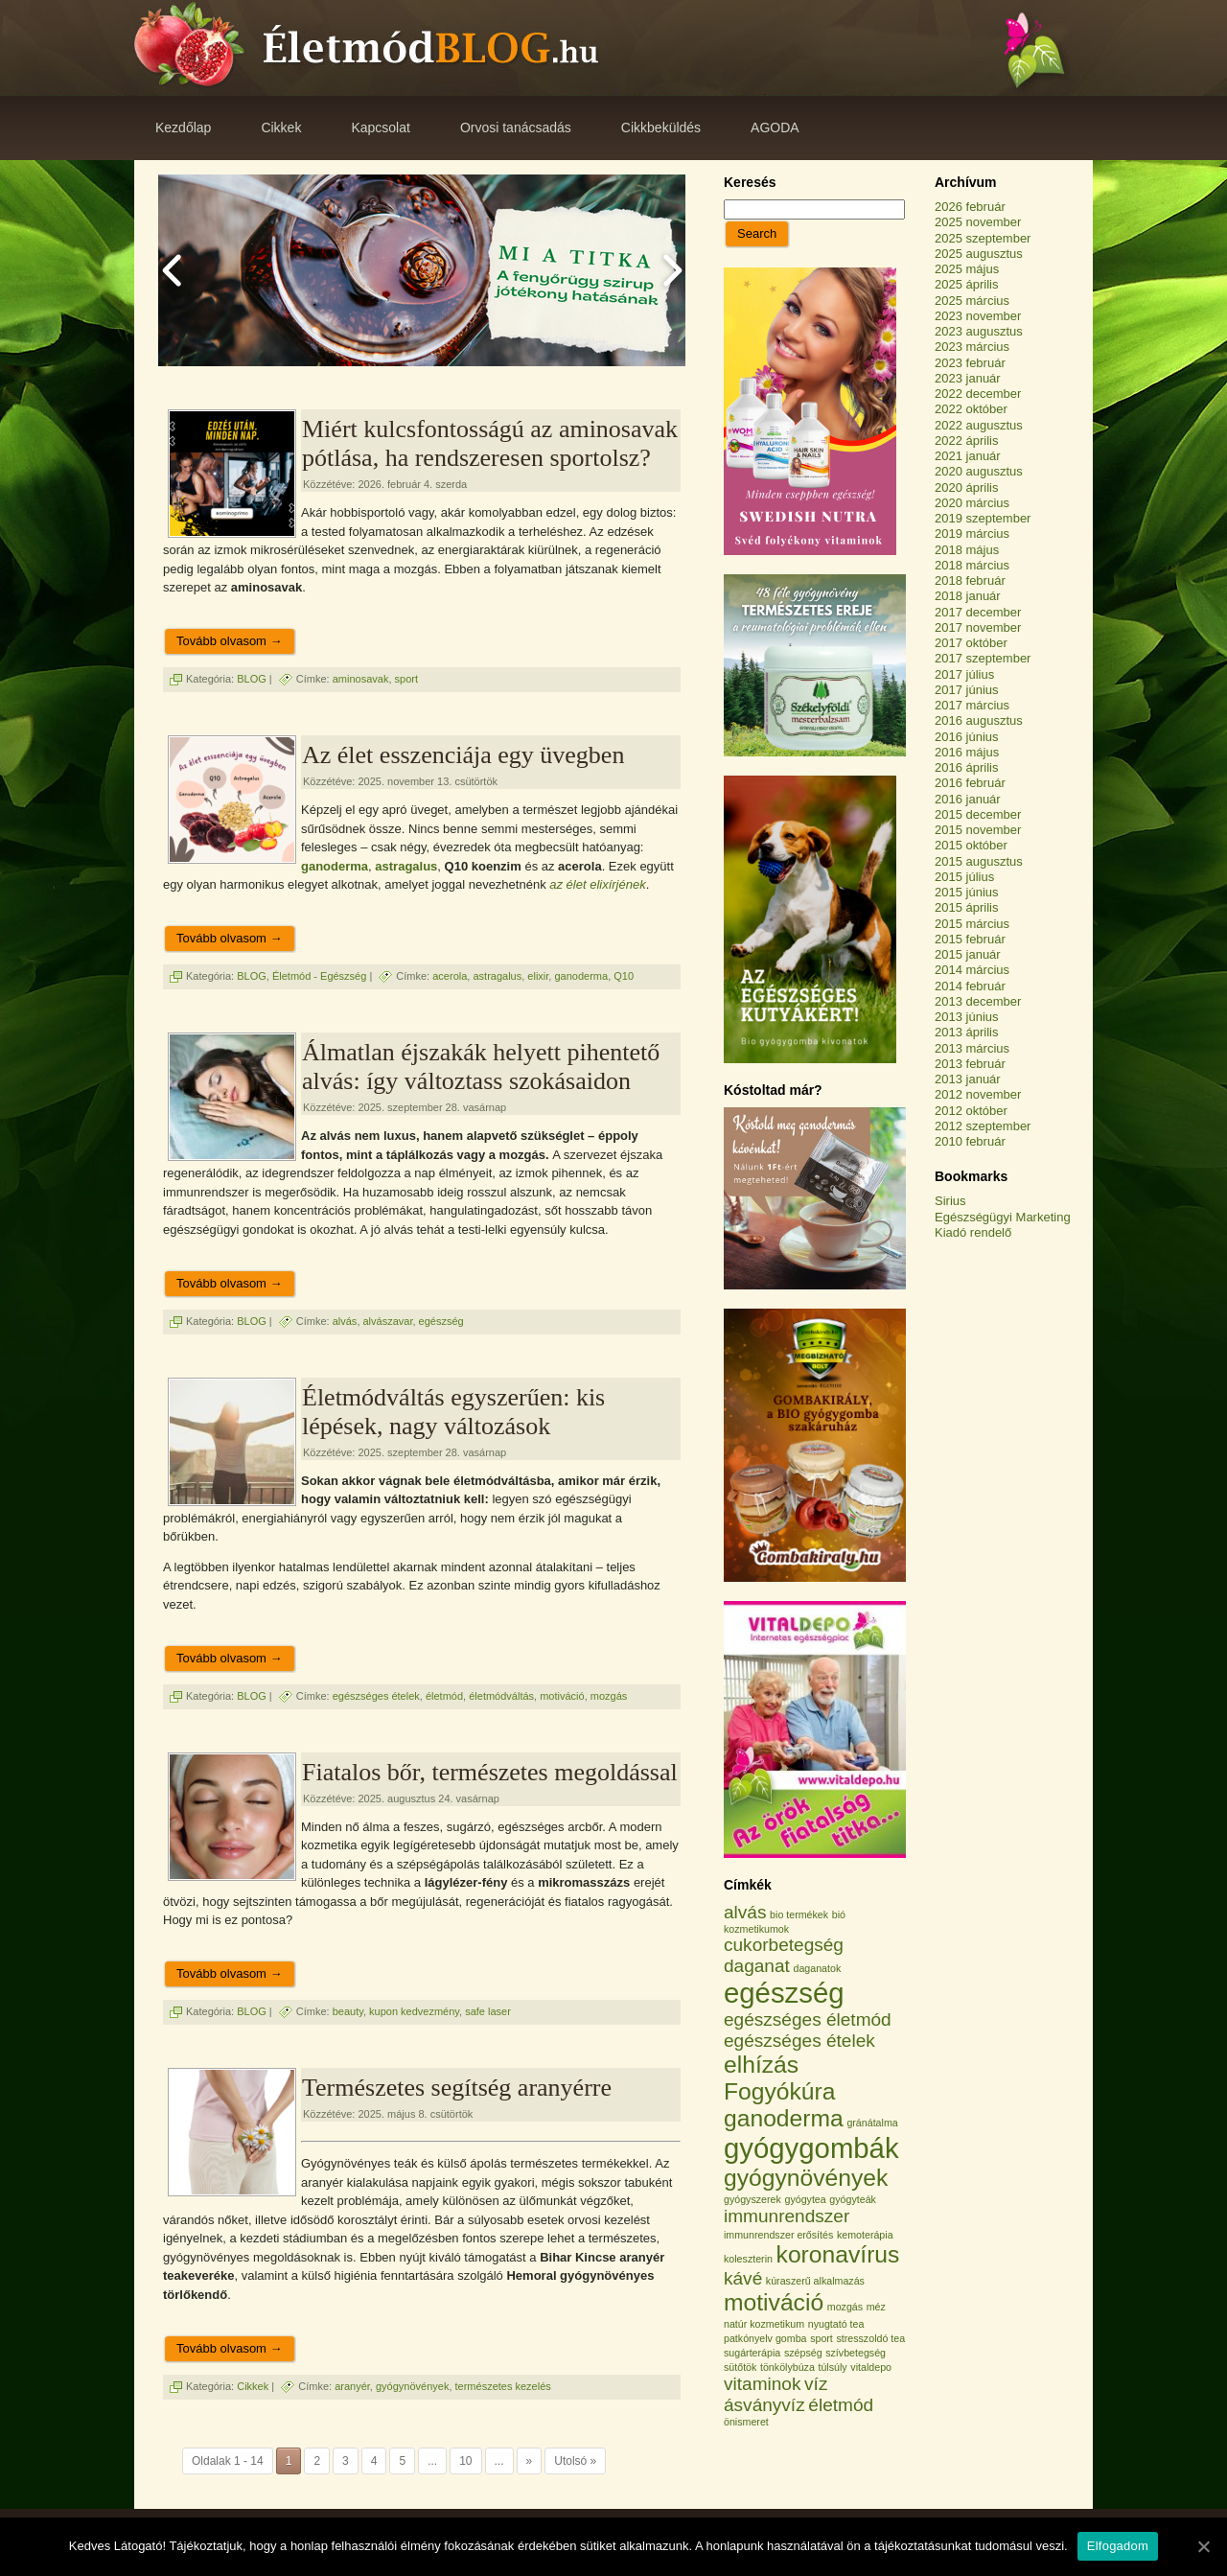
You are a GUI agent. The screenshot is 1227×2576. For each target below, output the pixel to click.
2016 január (968, 799)
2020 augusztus (979, 471)
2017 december (978, 612)
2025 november (978, 222)
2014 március (972, 970)
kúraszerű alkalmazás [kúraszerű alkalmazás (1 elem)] (815, 2280)
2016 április (967, 767)
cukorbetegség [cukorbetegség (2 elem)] (784, 1945)
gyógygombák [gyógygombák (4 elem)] (811, 2148)
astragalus (406, 866)
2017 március (972, 705)
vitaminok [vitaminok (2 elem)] (762, 2384)
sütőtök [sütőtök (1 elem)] (740, 2367)
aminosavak (361, 679)
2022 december (978, 393)
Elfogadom (1117, 2546)
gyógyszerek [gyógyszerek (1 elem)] (752, 2199)
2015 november (978, 830)
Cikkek (252, 2385)
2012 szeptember (982, 1126)
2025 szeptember (982, 238)
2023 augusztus (979, 331)
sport (406, 679)
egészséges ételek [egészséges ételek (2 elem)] (799, 2041)
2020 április (967, 487)
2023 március (972, 346)
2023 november (978, 316)
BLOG (251, 679)
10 (465, 2461)
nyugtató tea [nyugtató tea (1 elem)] (836, 2324)
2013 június (967, 1017)
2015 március (972, 924)
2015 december (978, 814)
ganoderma (334, 866)
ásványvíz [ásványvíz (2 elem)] (764, 2405)
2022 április (967, 440)
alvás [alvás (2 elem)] (745, 1912)
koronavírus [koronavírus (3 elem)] (838, 2254)
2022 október (971, 409)
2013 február (970, 1063)
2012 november (978, 1094)
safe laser (488, 2011)
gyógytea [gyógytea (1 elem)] (804, 2199)
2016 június (967, 737)
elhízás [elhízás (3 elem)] (761, 2064)
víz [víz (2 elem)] (815, 2384)
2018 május (967, 550)
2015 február (970, 939)
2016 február (970, 783)
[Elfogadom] (1203, 2546)
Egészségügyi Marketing (1003, 1217)
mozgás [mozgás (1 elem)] (845, 2306)
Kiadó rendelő (973, 1232)
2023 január (968, 378)
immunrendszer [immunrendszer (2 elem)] (786, 2216)
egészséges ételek (376, 1695)
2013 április (967, 1032)
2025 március (972, 300)
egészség (441, 1320)
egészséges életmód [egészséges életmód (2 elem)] (807, 2019)
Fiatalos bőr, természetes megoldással (490, 1772)
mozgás (609, 1695)
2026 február (970, 206)
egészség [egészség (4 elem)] (784, 1992)
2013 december (978, 1001)
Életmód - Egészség (319, 976)
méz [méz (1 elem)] (876, 2306)
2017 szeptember (982, 658)
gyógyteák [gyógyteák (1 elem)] (852, 2199)
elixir (537, 976)
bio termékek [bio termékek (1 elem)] (799, 1914)
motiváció (562, 1695)
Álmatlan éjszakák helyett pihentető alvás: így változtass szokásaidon (481, 1066)
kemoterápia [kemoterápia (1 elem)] (865, 2234)
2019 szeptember (982, 518)
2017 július (964, 674)
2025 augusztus (979, 253)
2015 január (968, 954)
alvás (345, 1320)
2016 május (967, 752)
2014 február (970, 986)
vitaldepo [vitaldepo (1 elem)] (870, 2367)
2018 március (972, 565)
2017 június (967, 690)
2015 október (971, 845)
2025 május (967, 269)
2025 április (967, 284)
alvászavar (388, 1320)
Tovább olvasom (229, 641)
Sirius (950, 1201)
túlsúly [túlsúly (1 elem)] (832, 2367)
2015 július (964, 877)
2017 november (978, 627)
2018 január (968, 596)
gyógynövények (412, 2385)
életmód (444, 1695)
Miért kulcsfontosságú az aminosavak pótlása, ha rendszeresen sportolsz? (490, 443)
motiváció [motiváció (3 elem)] (773, 2302)
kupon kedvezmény (414, 2011)
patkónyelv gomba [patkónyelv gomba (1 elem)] (765, 2338)
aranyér (352, 2385)
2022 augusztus (979, 425)
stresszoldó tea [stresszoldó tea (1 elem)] (870, 2338)
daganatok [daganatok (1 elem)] (817, 1968)
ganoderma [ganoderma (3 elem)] (784, 2118)
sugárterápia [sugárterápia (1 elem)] (752, 2352)
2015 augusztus (979, 861)
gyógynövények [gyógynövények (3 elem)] (806, 2178)
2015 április (967, 907)
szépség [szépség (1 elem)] (803, 2352)
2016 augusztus (979, 720)
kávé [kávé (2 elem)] (743, 2278)
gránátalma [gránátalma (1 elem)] (871, 2122)
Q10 (624, 976)
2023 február (970, 363)
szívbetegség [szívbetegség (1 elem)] (855, 2352)
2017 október (971, 643)
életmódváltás (501, 1695)
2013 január (968, 1079)
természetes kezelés (503, 2385)
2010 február (970, 1141)
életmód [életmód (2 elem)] (840, 2405)
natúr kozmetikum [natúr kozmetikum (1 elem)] (764, 2324)
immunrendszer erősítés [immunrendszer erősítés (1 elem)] (778, 2234)
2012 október (971, 1110)
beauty (348, 2011)
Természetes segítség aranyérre (457, 2087)
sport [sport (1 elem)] (821, 2338)
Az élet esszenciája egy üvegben (463, 755)
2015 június (967, 892)
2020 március (972, 503)
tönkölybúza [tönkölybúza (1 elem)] (787, 2367)
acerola (449, 976)
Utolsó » (575, 2461)
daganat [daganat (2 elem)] (757, 1966)
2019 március (972, 533)
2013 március (972, 1048)
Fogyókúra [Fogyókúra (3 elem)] (780, 2091)
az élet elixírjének (597, 884)
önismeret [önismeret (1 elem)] (746, 2421)
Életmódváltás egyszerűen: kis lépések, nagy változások (453, 1411)
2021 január (968, 456)
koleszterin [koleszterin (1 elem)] (748, 2258)
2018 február (970, 580)
